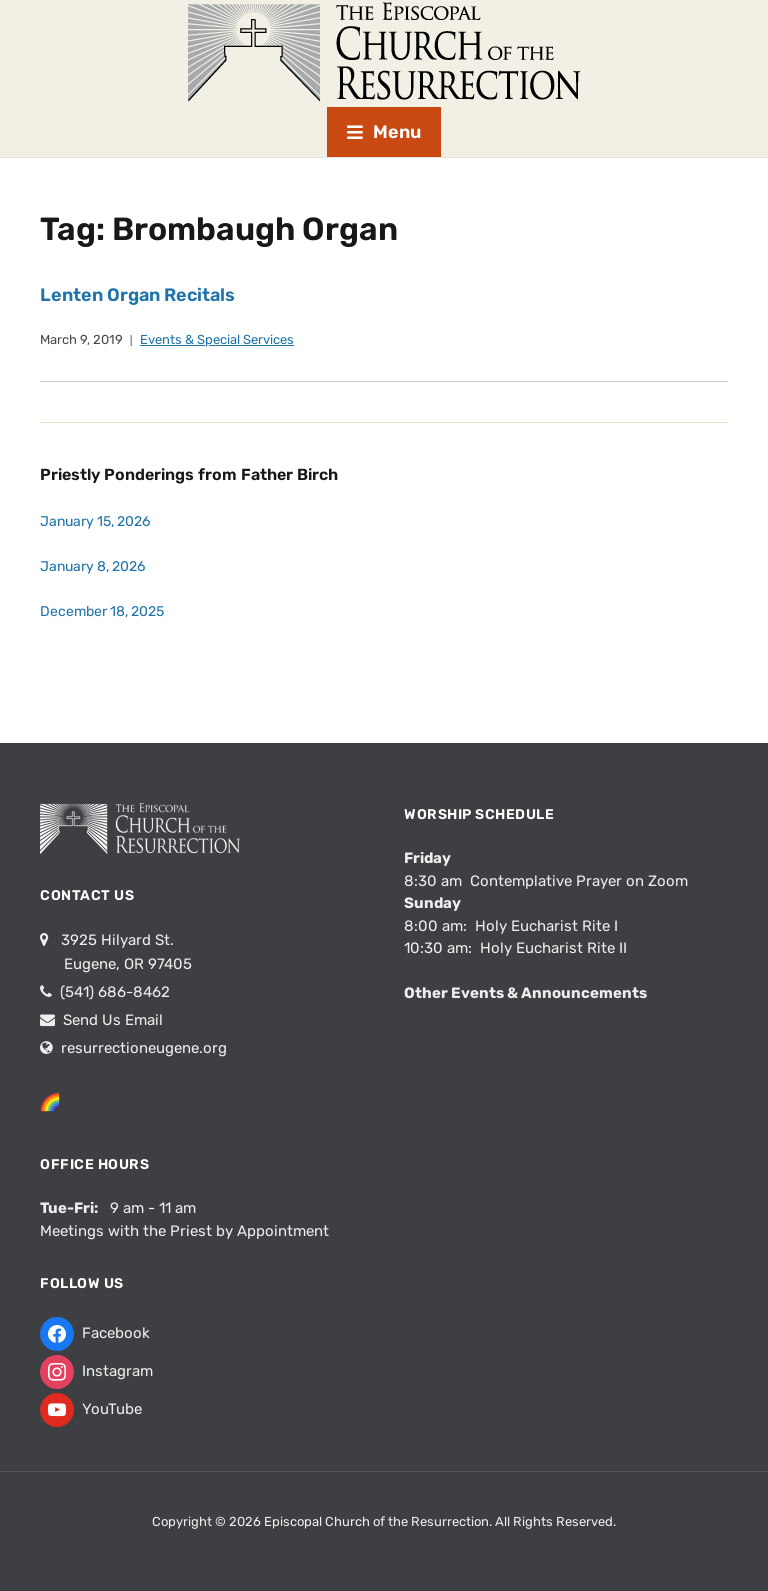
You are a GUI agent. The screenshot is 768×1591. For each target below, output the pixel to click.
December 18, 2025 (102, 611)
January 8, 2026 (92, 566)
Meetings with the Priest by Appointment (184, 1231)
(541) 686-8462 (113, 992)
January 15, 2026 (95, 521)
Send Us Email (111, 1020)
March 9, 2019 (81, 339)
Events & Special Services (217, 339)
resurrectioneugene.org (144, 1048)
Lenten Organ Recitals (137, 295)
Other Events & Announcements (525, 993)
